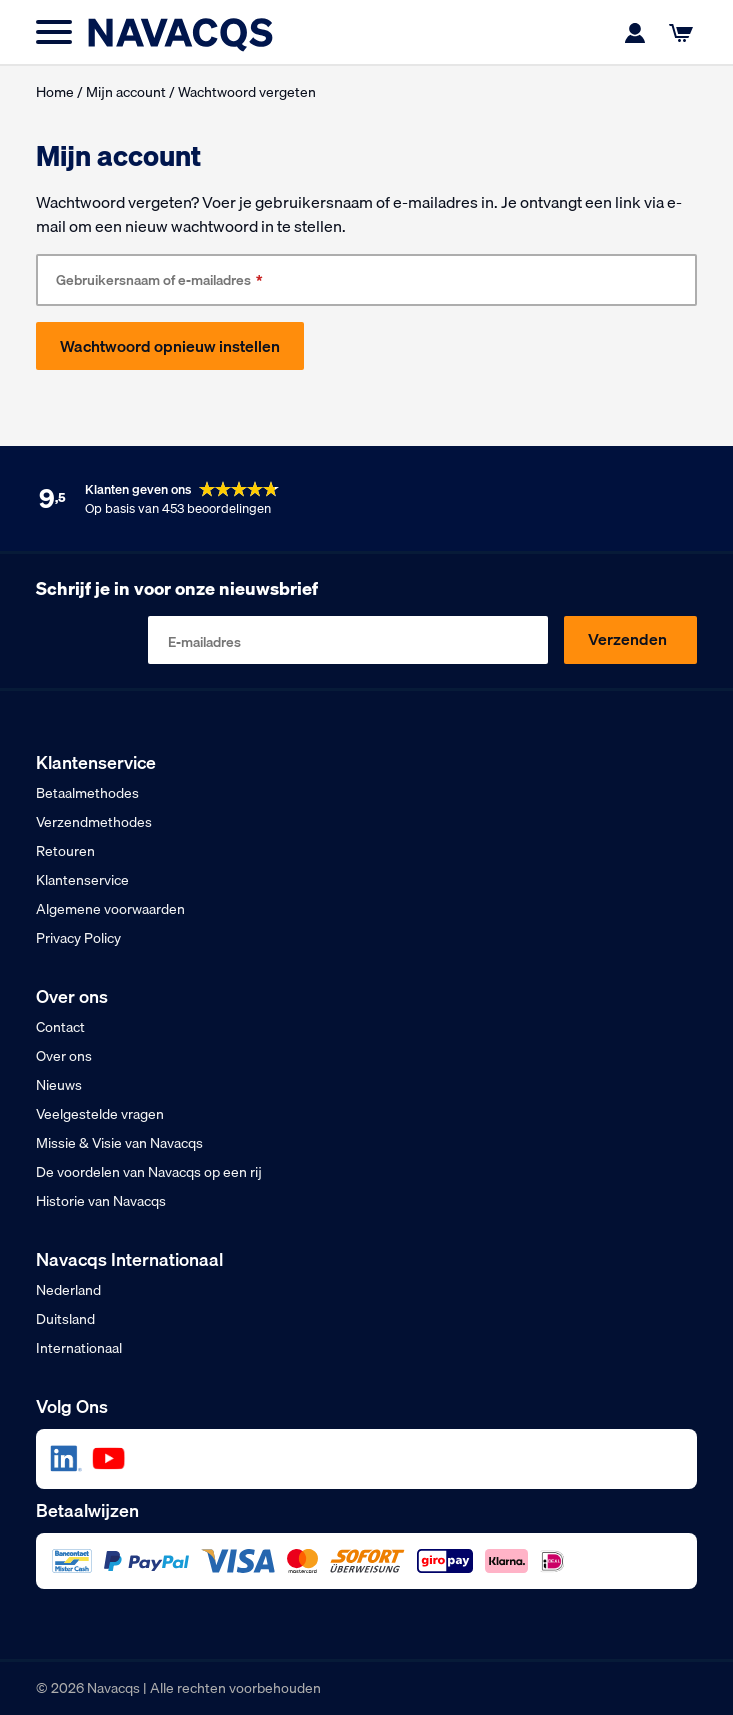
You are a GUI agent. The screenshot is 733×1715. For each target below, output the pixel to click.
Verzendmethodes (94, 822)
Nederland (68, 1290)
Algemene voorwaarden (110, 909)
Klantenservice (82, 880)
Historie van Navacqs (101, 1201)
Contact (60, 1027)
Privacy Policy (78, 938)
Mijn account (126, 92)
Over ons (64, 1056)
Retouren (65, 851)
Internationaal (79, 1348)
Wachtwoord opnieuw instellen (170, 346)
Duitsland (65, 1319)
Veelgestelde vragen (100, 1114)
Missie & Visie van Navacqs (119, 1143)
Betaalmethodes (87, 793)
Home (55, 92)
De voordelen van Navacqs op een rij (149, 1172)
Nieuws (59, 1085)
